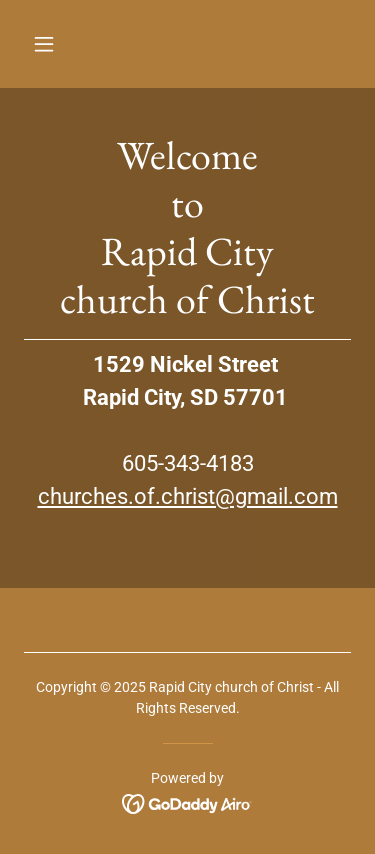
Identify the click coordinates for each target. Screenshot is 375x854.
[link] (187, 802)
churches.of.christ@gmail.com (188, 496)
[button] (61, 44)
